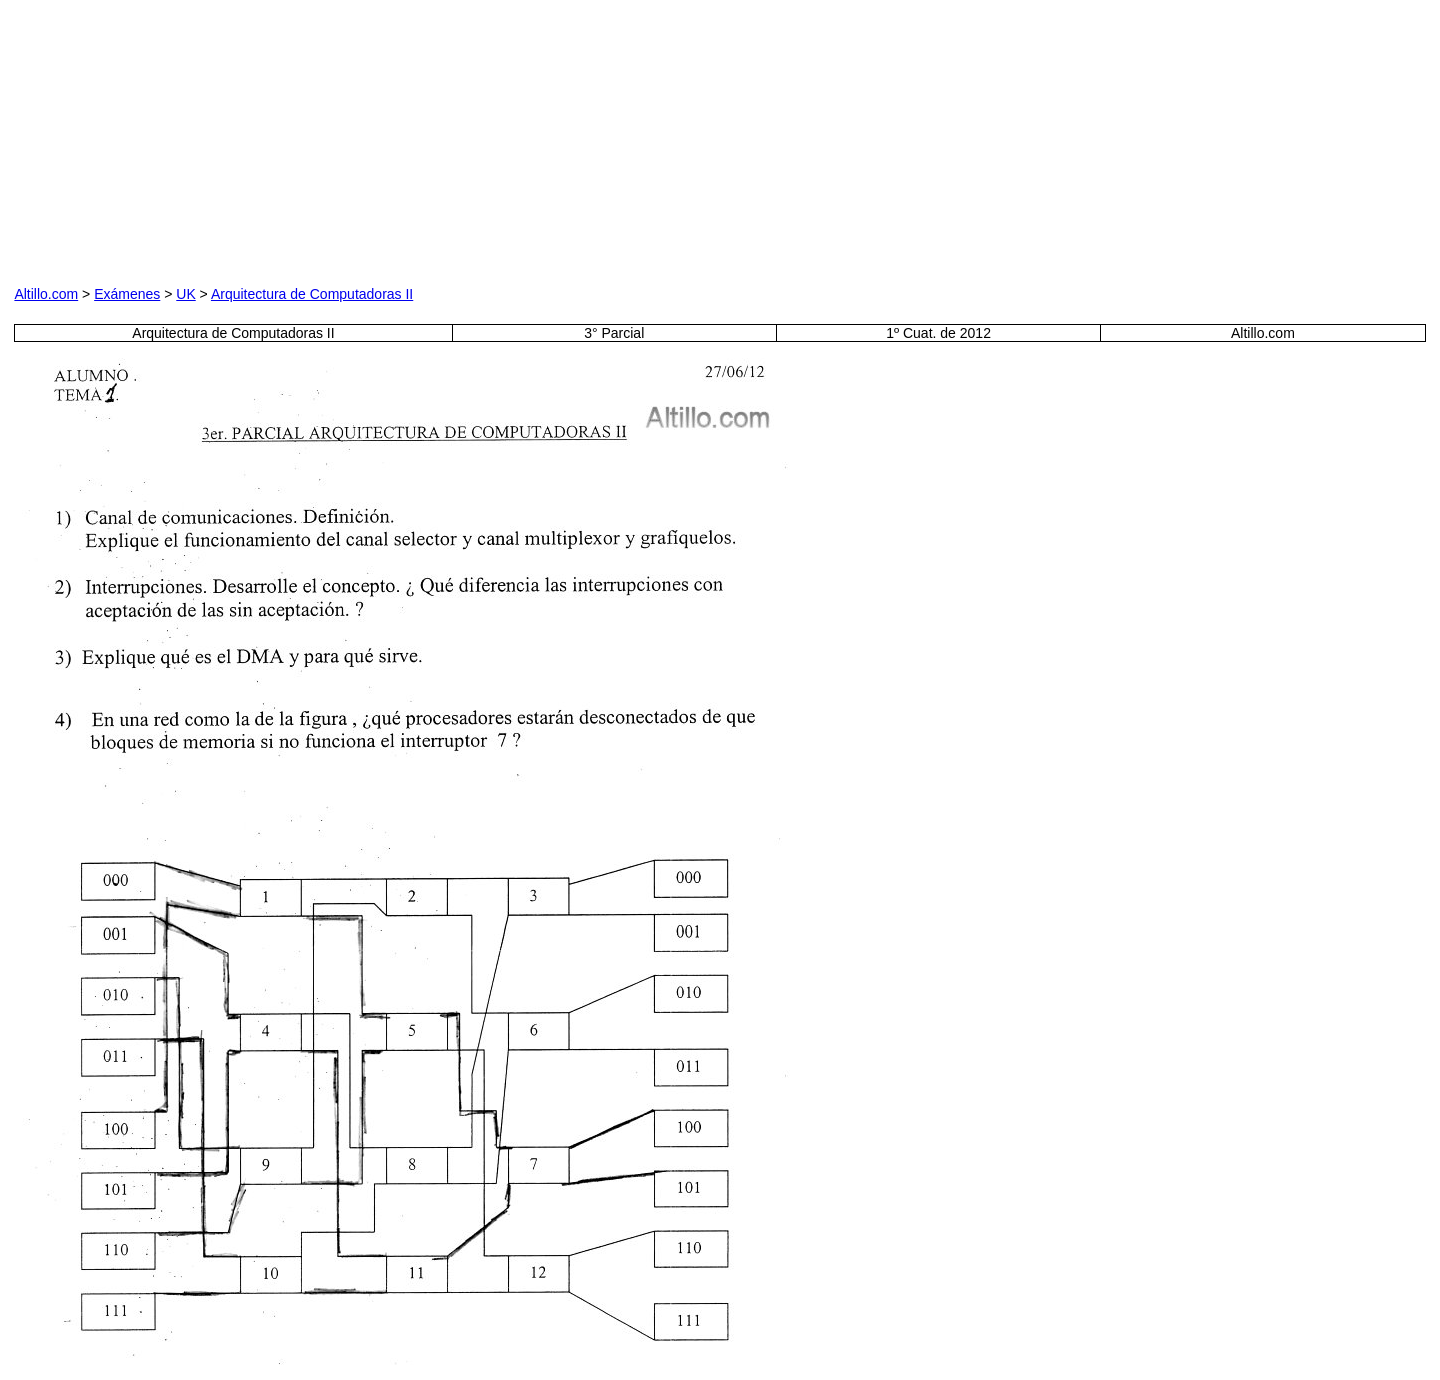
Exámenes (127, 294)
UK (185, 294)
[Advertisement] (499, 139)
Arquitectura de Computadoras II (312, 294)
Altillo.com (46, 294)
